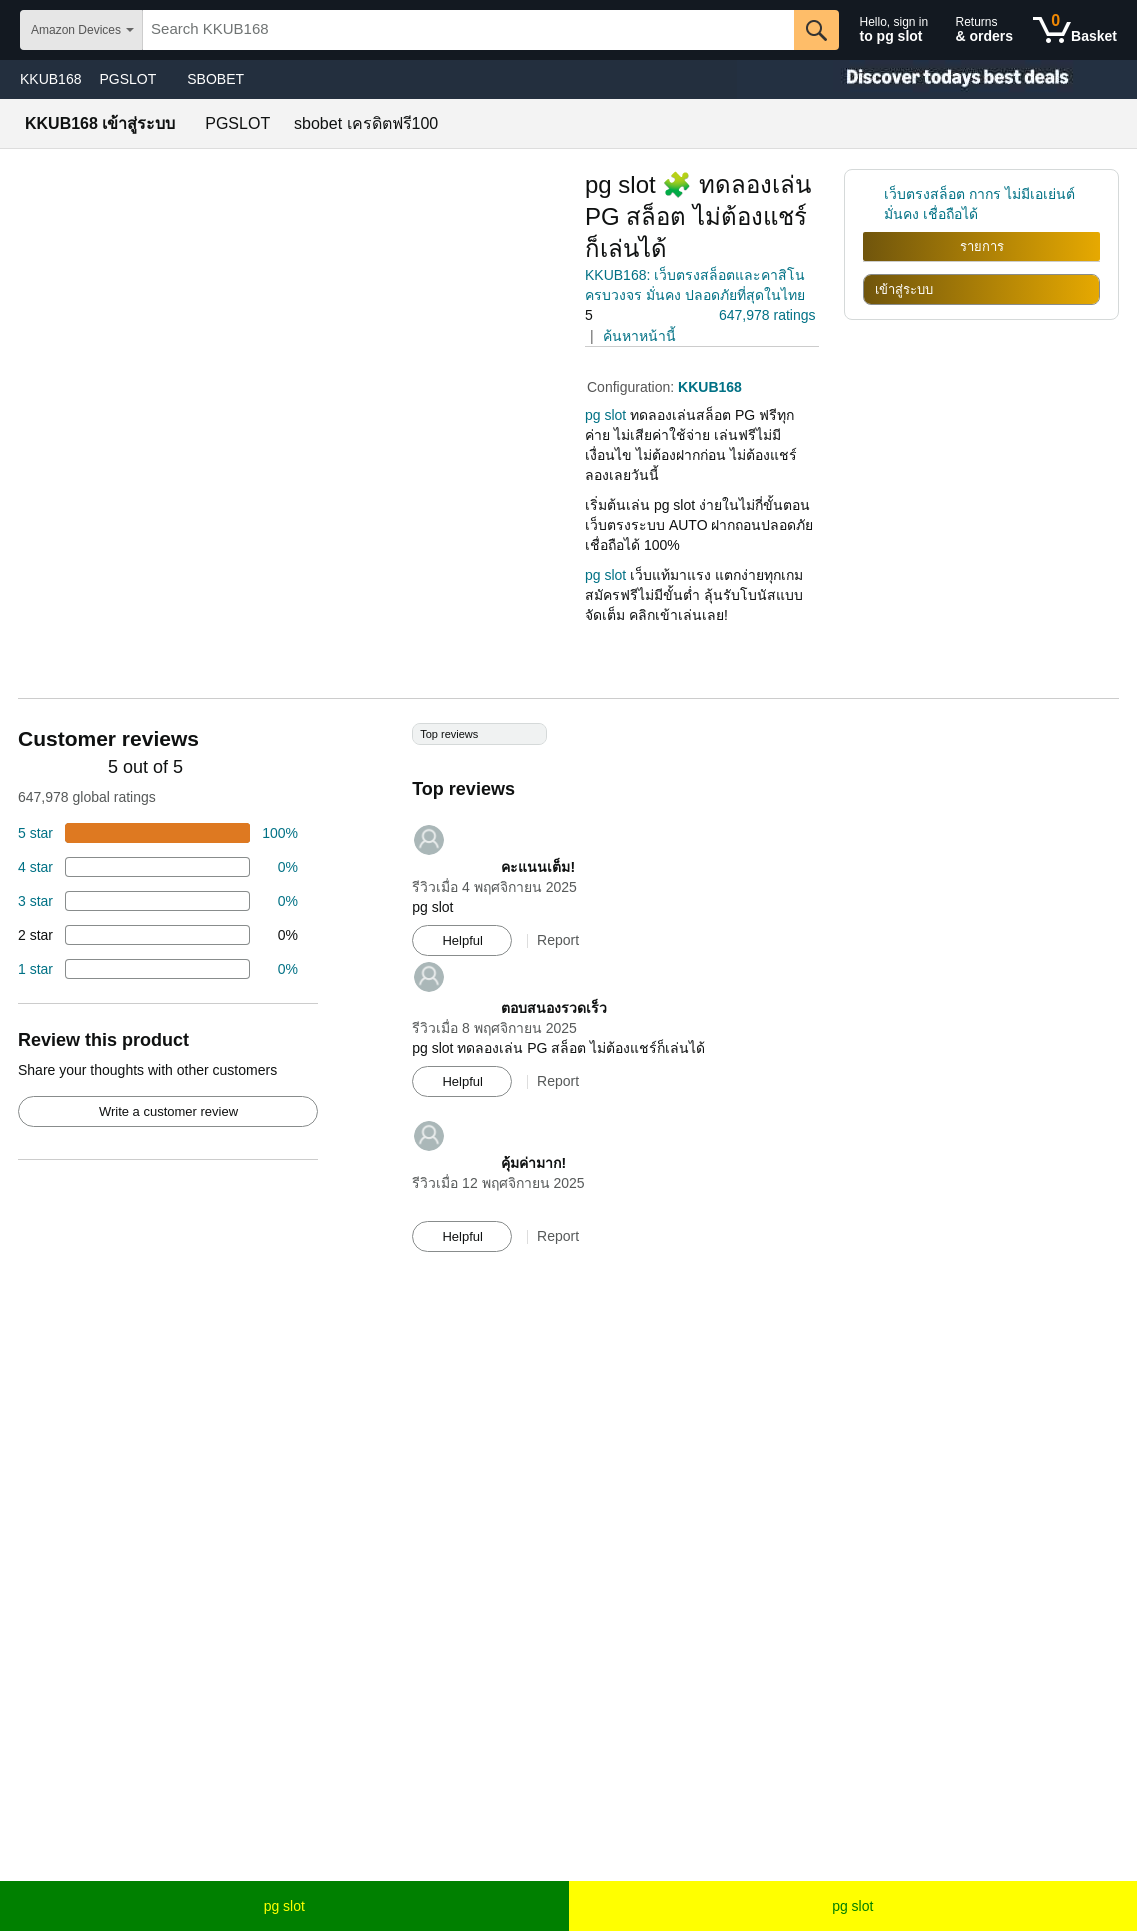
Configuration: (632, 387)
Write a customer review (168, 1111)
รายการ (982, 246)
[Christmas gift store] (937, 79)
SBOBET (215, 79)
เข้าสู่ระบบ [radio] (904, 289)
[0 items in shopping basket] (1075, 30)
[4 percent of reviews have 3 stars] (158, 901)
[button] (641, 315)
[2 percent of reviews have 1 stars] (158, 969)
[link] (873, 204)
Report (558, 940)
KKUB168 (50, 79)
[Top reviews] (568, 997)
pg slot (284, 1906)
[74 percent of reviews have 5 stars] (158, 833)
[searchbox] (468, 30)
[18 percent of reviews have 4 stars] (158, 867)
